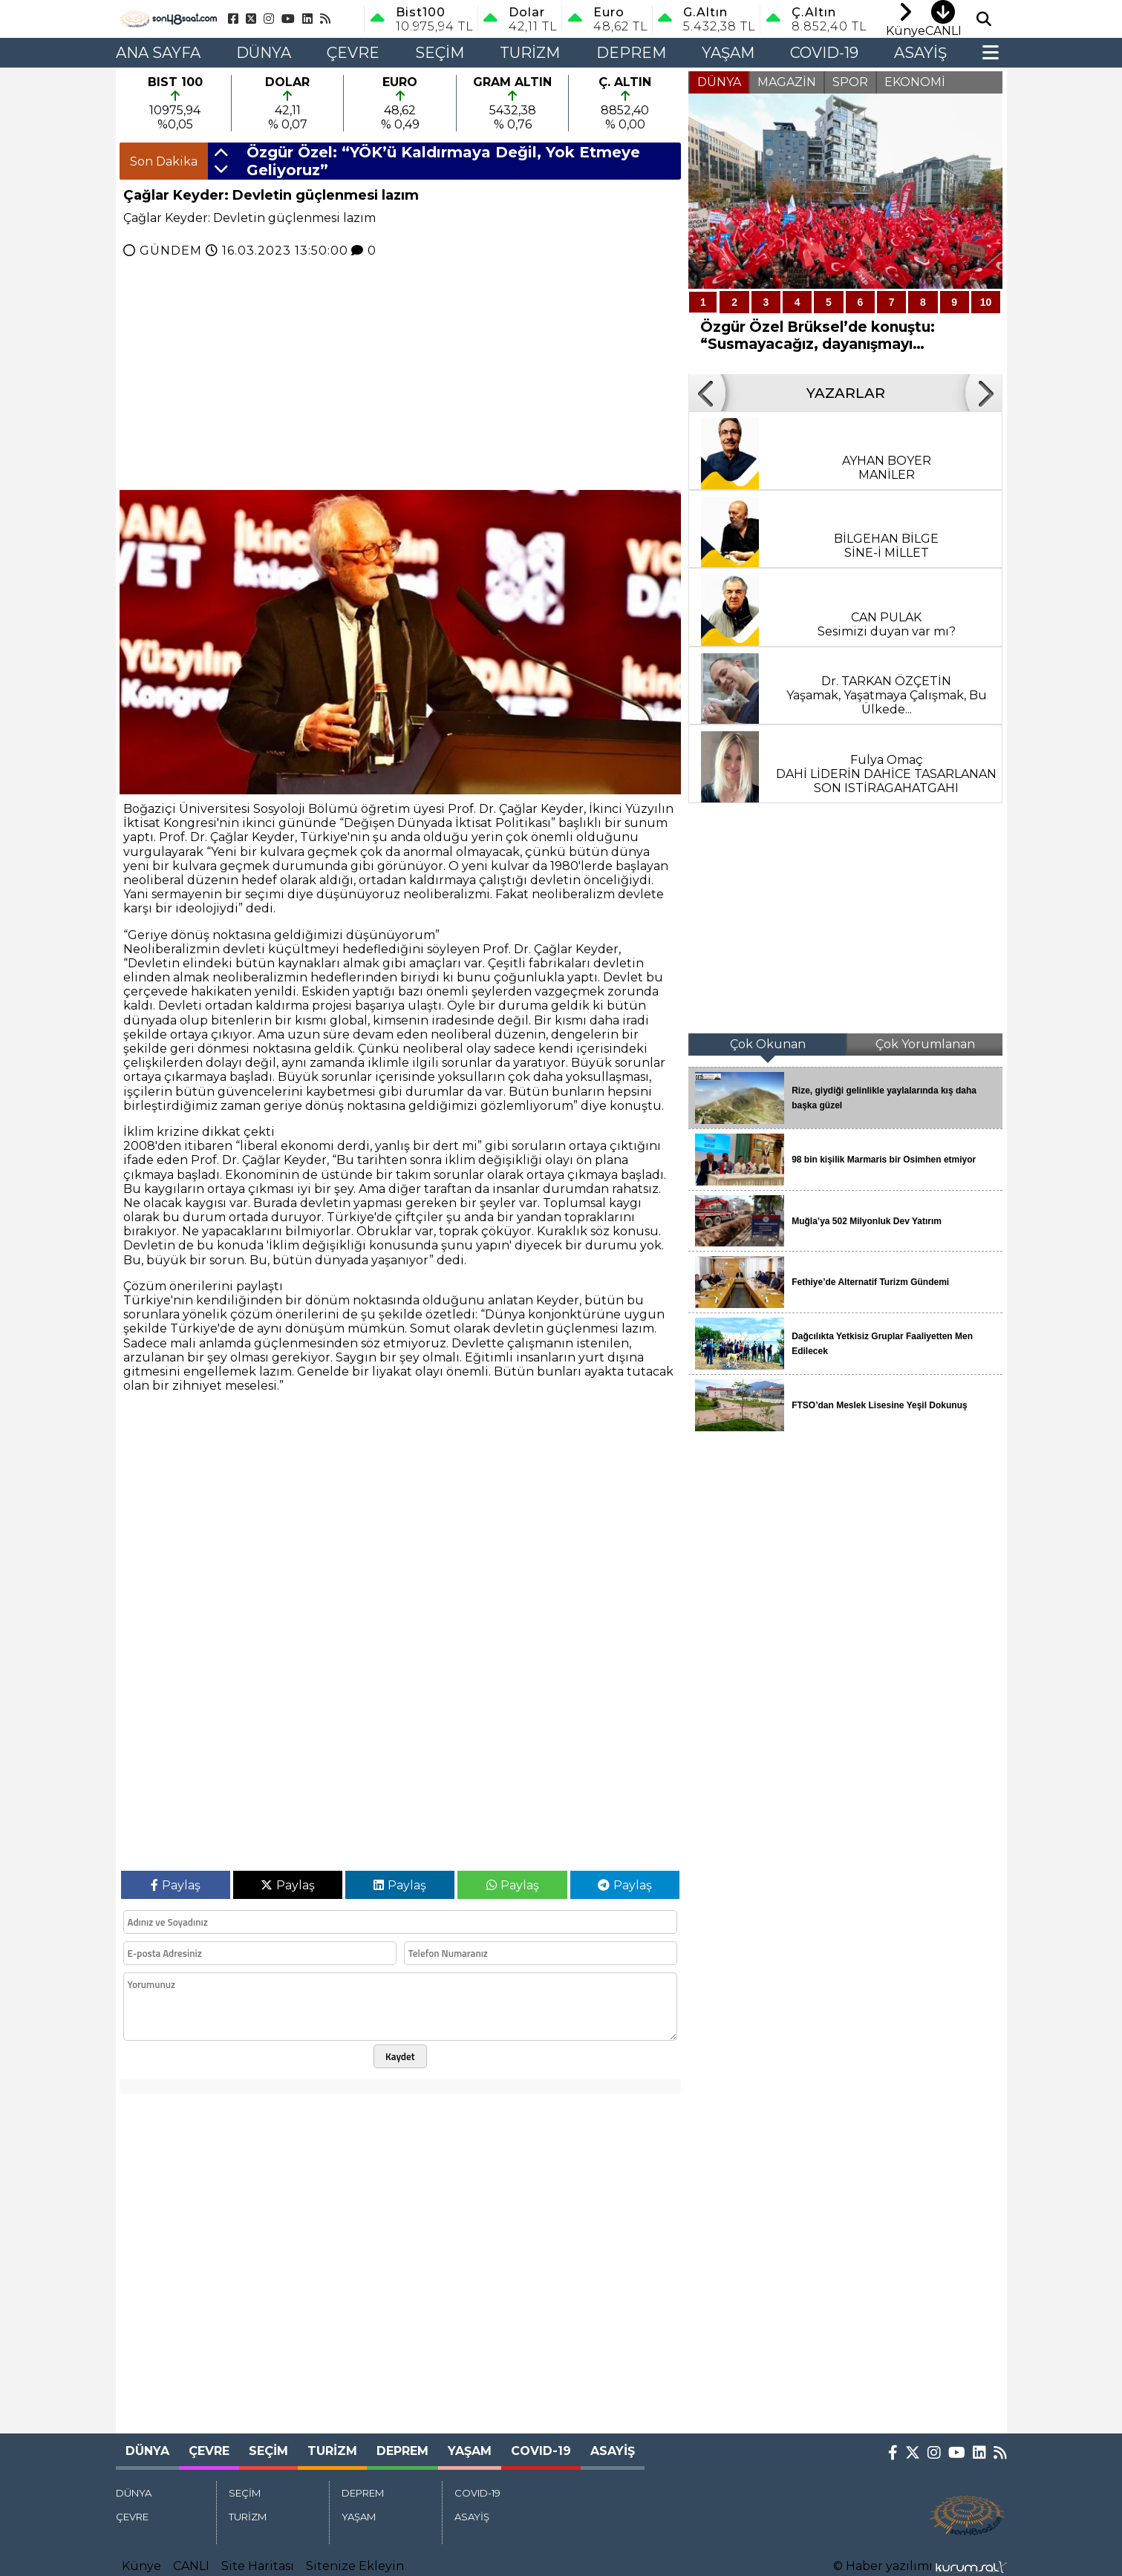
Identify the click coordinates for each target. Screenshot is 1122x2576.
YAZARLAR (845, 393)
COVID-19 (824, 53)
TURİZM (530, 53)
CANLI (191, 2566)
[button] (221, 153)
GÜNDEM (171, 250)
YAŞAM (728, 53)
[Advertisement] (58, 290)
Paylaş (175, 1885)
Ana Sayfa (158, 53)
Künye (141, 2566)
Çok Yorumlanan (925, 1044)
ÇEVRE (353, 53)
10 (986, 302)
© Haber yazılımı (920, 2566)
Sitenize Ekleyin (355, 2566)
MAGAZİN (786, 82)
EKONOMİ (914, 82)
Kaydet (400, 2056)
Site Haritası (257, 2566)
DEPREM (631, 53)
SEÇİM (439, 53)
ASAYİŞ (920, 53)
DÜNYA (263, 53)
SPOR (850, 82)
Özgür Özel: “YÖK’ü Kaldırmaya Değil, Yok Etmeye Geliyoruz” (443, 161)
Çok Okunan (768, 1044)
